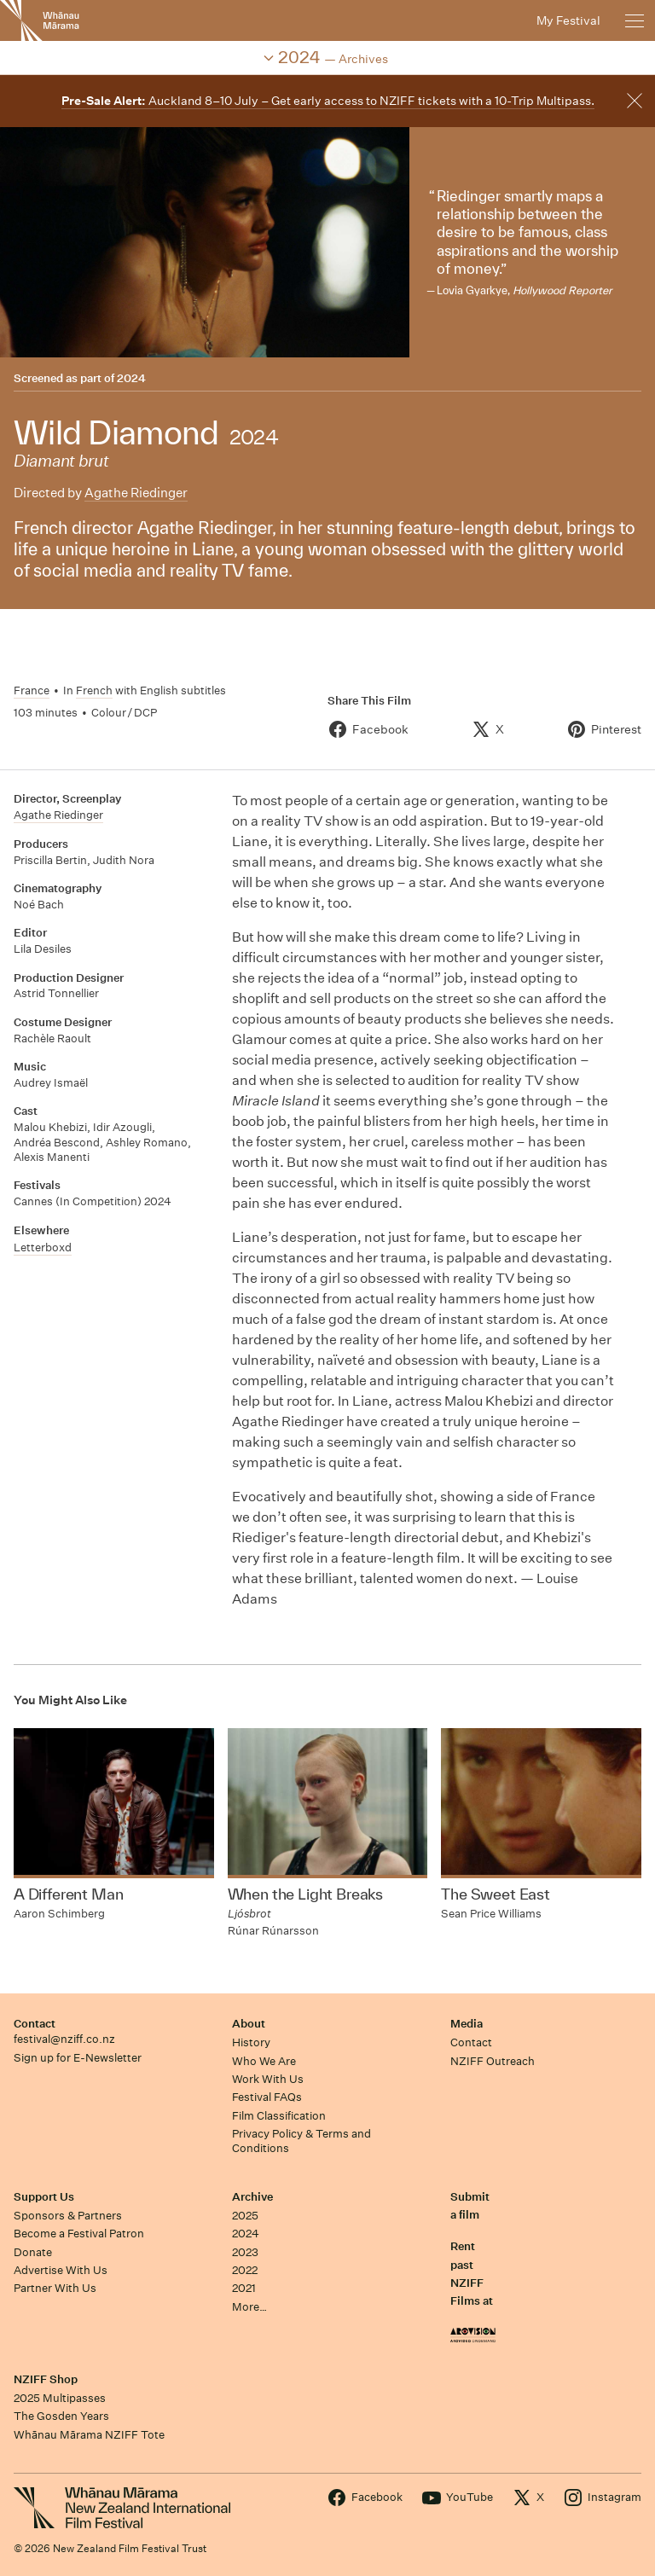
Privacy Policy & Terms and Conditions (301, 2140)
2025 (245, 2215)
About (248, 2023)
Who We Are (264, 2061)
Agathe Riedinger (136, 492)
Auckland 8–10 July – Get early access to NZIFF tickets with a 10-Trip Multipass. (327, 100)
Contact (34, 2023)
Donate (33, 2252)
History (251, 2042)
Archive (252, 2197)
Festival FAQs (267, 2097)
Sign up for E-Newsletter (78, 2058)
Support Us (44, 2197)
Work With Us (268, 2079)
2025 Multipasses (60, 2398)
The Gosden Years (61, 2416)
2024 (131, 378)
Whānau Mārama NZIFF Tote (89, 2435)
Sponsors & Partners (68, 2215)
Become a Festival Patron (79, 2233)
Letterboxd (43, 1247)
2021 (244, 2288)
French (94, 690)
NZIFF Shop (46, 2379)
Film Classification (279, 2116)
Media (466, 2023)
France (31, 690)
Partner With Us (55, 2288)
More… (249, 2307)
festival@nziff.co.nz (64, 2039)
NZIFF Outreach (492, 2061)
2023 (245, 2252)
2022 (245, 2270)
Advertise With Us (60, 2270)
